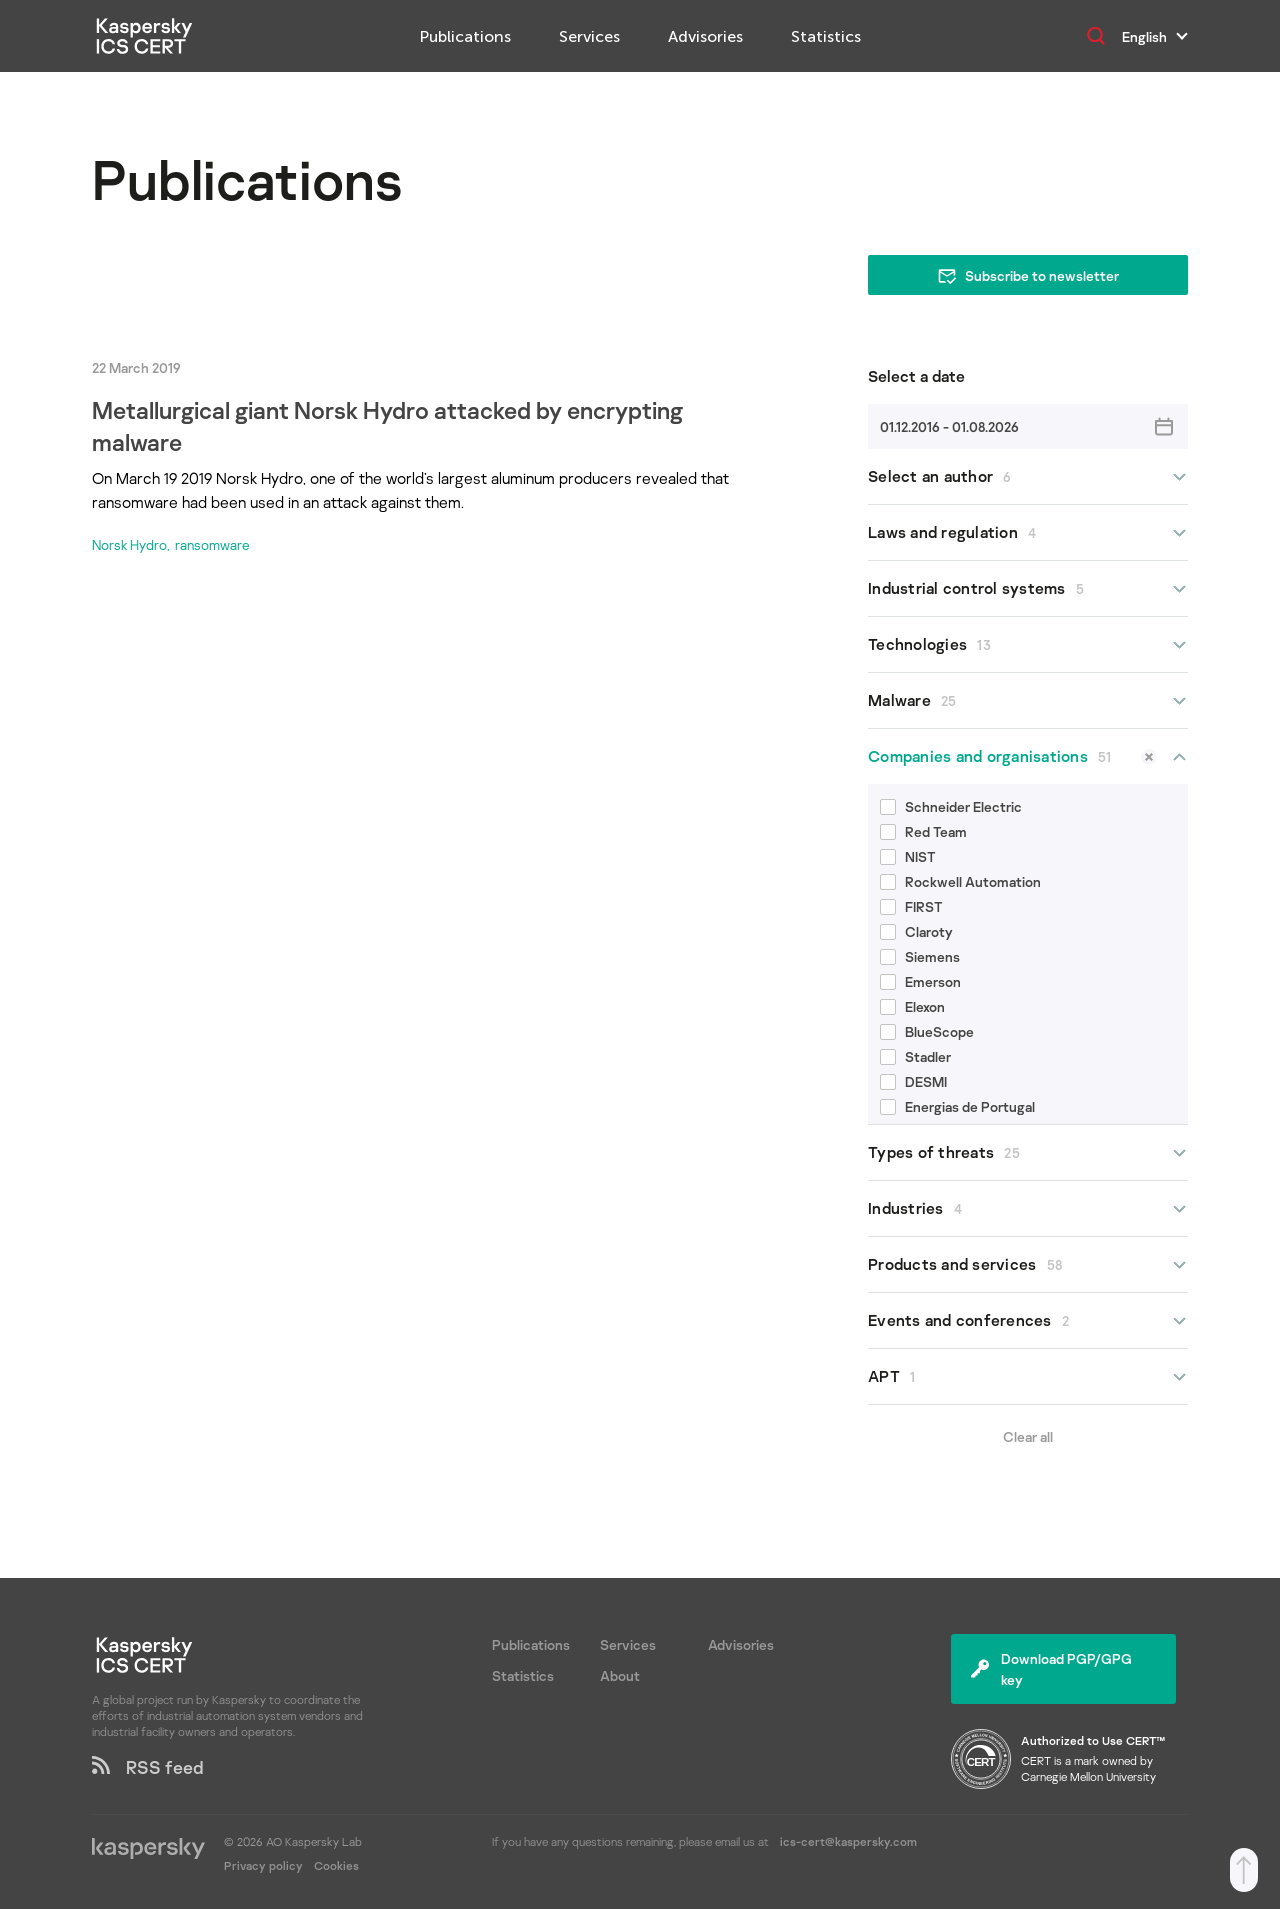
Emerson (920, 981)
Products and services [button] (1028, 1264)
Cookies (336, 1865)
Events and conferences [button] (1028, 1320)
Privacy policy (265, 1865)
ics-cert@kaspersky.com (848, 1841)
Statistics (826, 36)
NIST (908, 856)
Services (589, 36)
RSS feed (148, 1767)
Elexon (912, 1006)
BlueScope (927, 1031)
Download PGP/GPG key (1051, 1669)
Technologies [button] (1028, 644)
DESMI (913, 1081)
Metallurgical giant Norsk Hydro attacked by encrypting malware (387, 425)
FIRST (911, 906)
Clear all (1028, 1436)
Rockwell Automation (960, 881)
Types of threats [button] (1028, 1152)
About (620, 1675)
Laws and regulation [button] (1028, 532)
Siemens (920, 956)
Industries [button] (1028, 1208)
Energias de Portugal (957, 1106)
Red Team (923, 831)
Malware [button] (1028, 700)
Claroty (916, 931)
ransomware (212, 544)
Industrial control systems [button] (1028, 588)
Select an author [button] (1028, 476)
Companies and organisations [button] (1028, 756)
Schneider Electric (951, 806)
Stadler (915, 1056)
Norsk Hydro (129, 544)
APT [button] (1028, 1376)
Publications (465, 36)
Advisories (705, 36)
